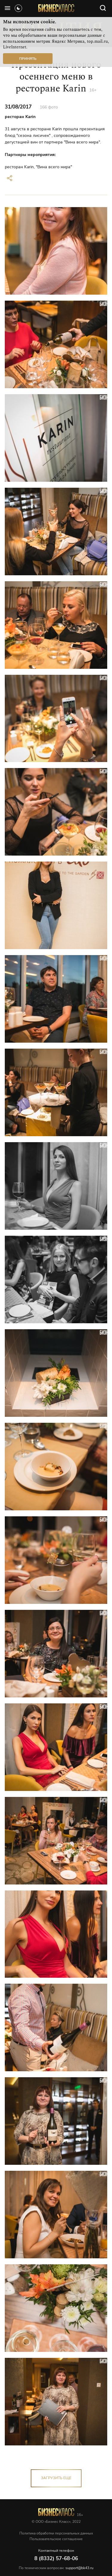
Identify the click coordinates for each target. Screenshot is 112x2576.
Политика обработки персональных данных (56, 2533)
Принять (27, 58)
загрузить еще (56, 2478)
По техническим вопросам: (56, 2568)
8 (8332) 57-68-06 (56, 2558)
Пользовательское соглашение (56, 2539)
